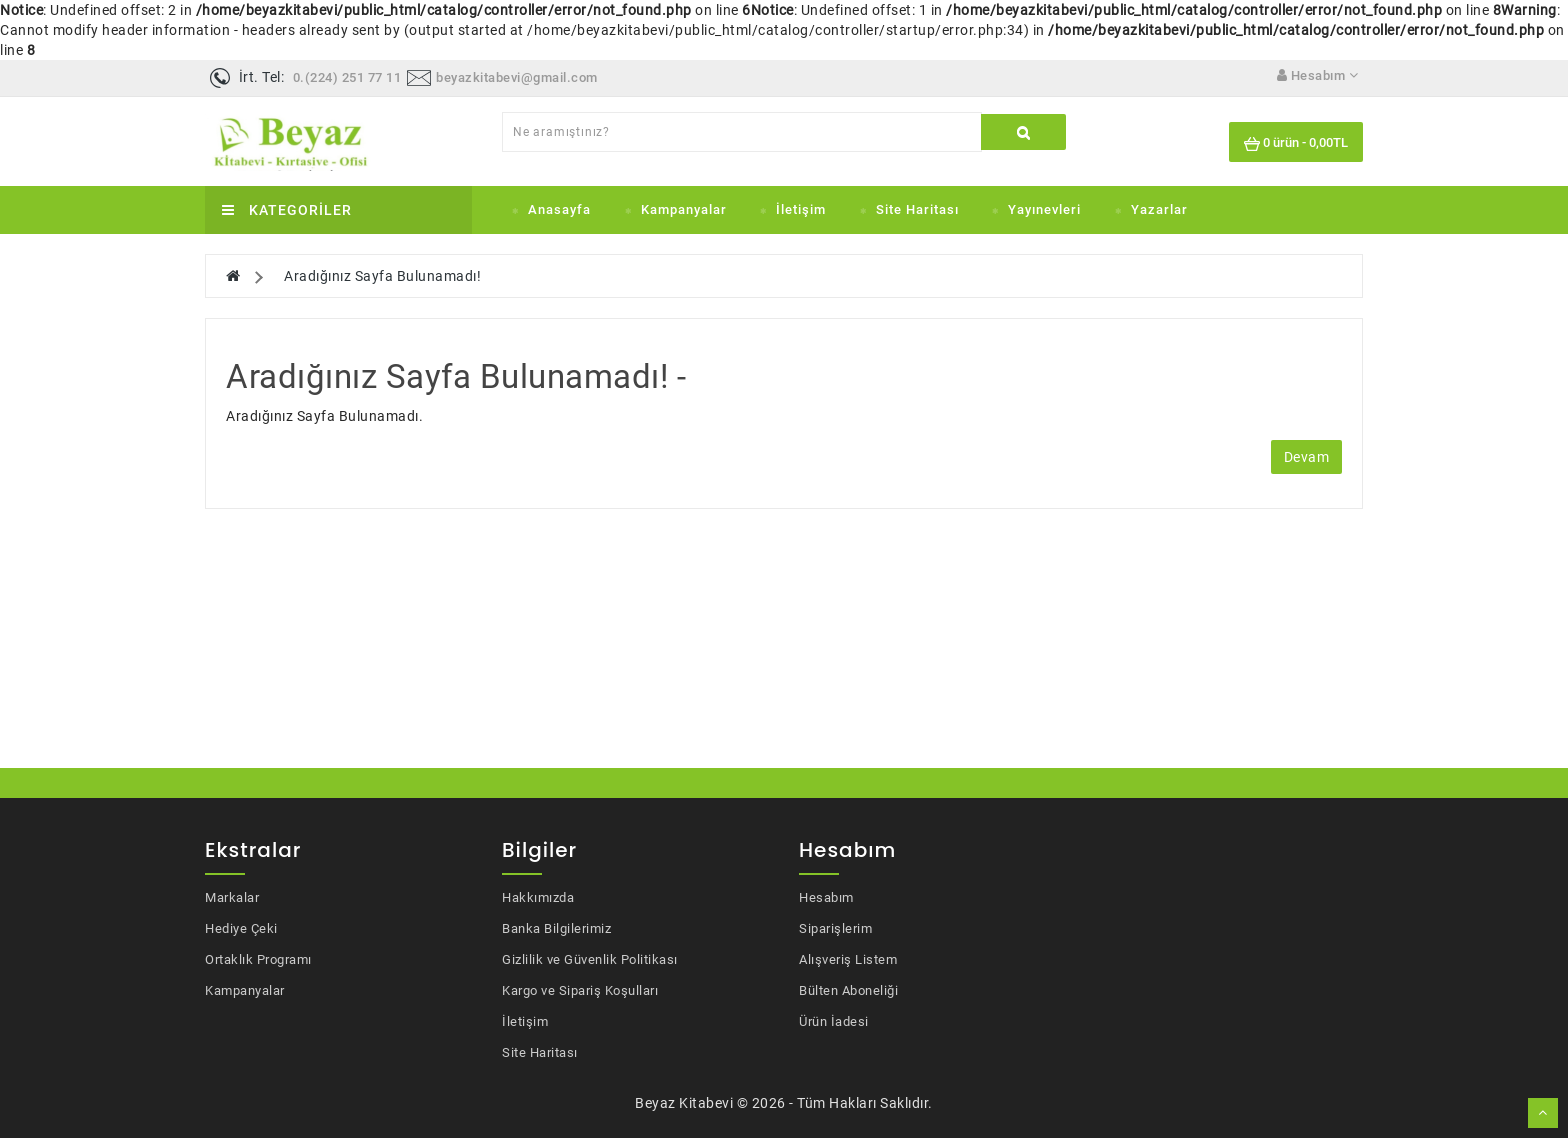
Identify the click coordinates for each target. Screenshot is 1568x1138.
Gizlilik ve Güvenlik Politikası (590, 959)
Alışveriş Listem (848, 959)
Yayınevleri (1044, 209)
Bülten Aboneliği (848, 990)
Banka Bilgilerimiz (556, 928)
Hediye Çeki (241, 928)
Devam (1307, 457)
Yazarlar (1159, 209)
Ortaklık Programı (258, 959)
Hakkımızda (538, 897)
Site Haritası (917, 209)
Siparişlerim (835, 928)
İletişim (801, 209)
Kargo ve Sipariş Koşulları (580, 990)
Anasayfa (559, 209)
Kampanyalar (684, 209)
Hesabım (826, 897)
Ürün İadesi (834, 1021)
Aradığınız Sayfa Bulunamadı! (382, 276)
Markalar (232, 897)
